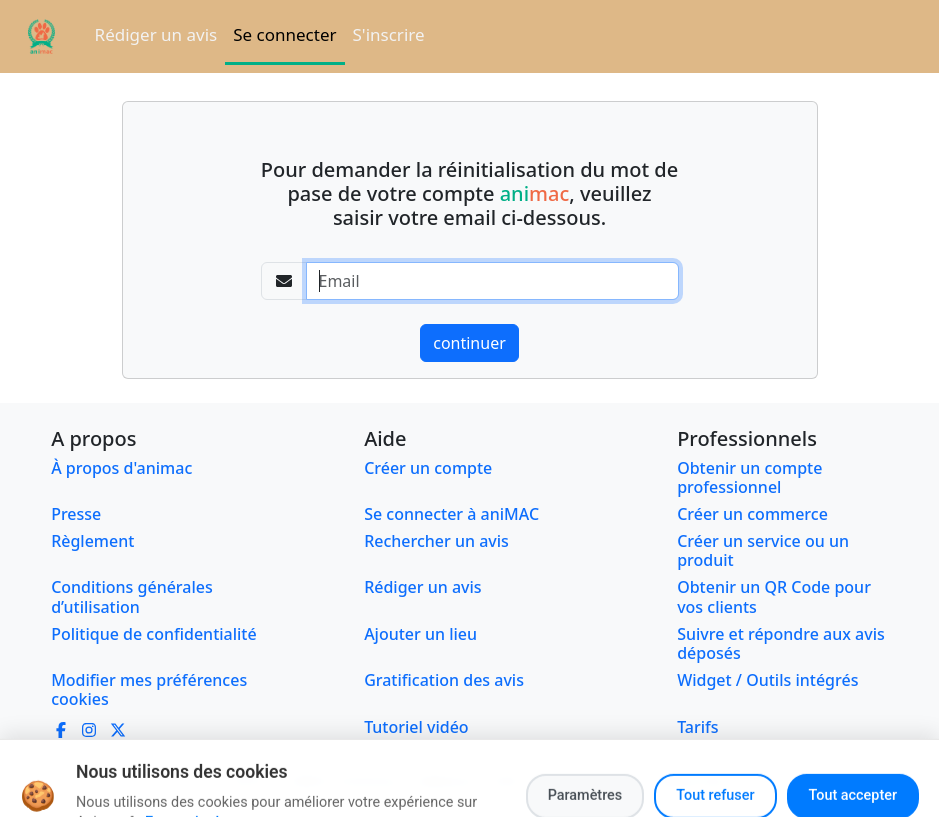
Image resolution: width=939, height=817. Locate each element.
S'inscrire (389, 34)
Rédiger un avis (156, 34)
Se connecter (284, 34)
